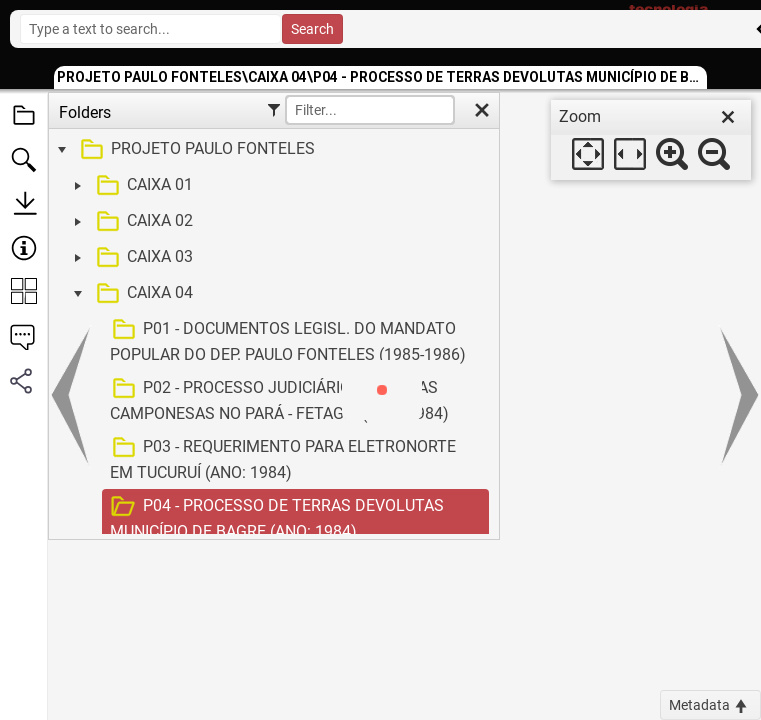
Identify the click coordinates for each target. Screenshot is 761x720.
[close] (728, 117)
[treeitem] (271, 150)
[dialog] (651, 140)
